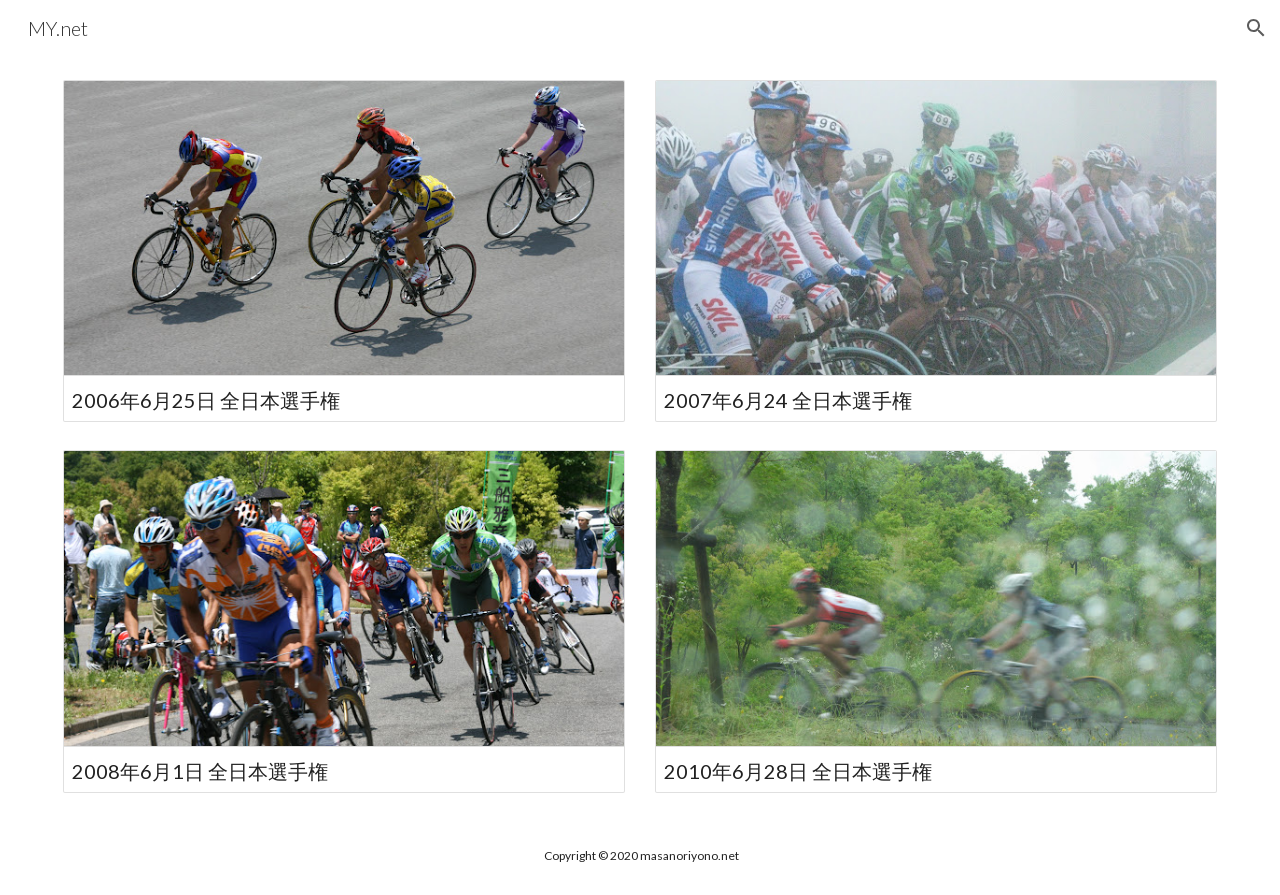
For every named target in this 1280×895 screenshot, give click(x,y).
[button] (1256, 28)
